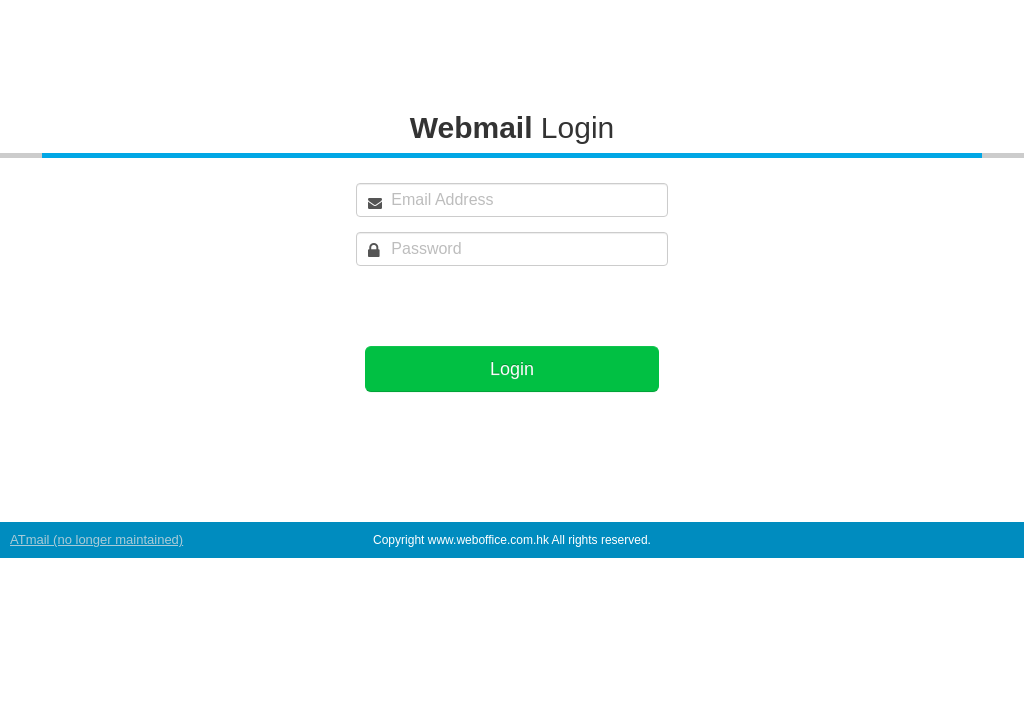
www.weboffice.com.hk (488, 540)
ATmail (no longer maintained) (96, 539)
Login (512, 369)
